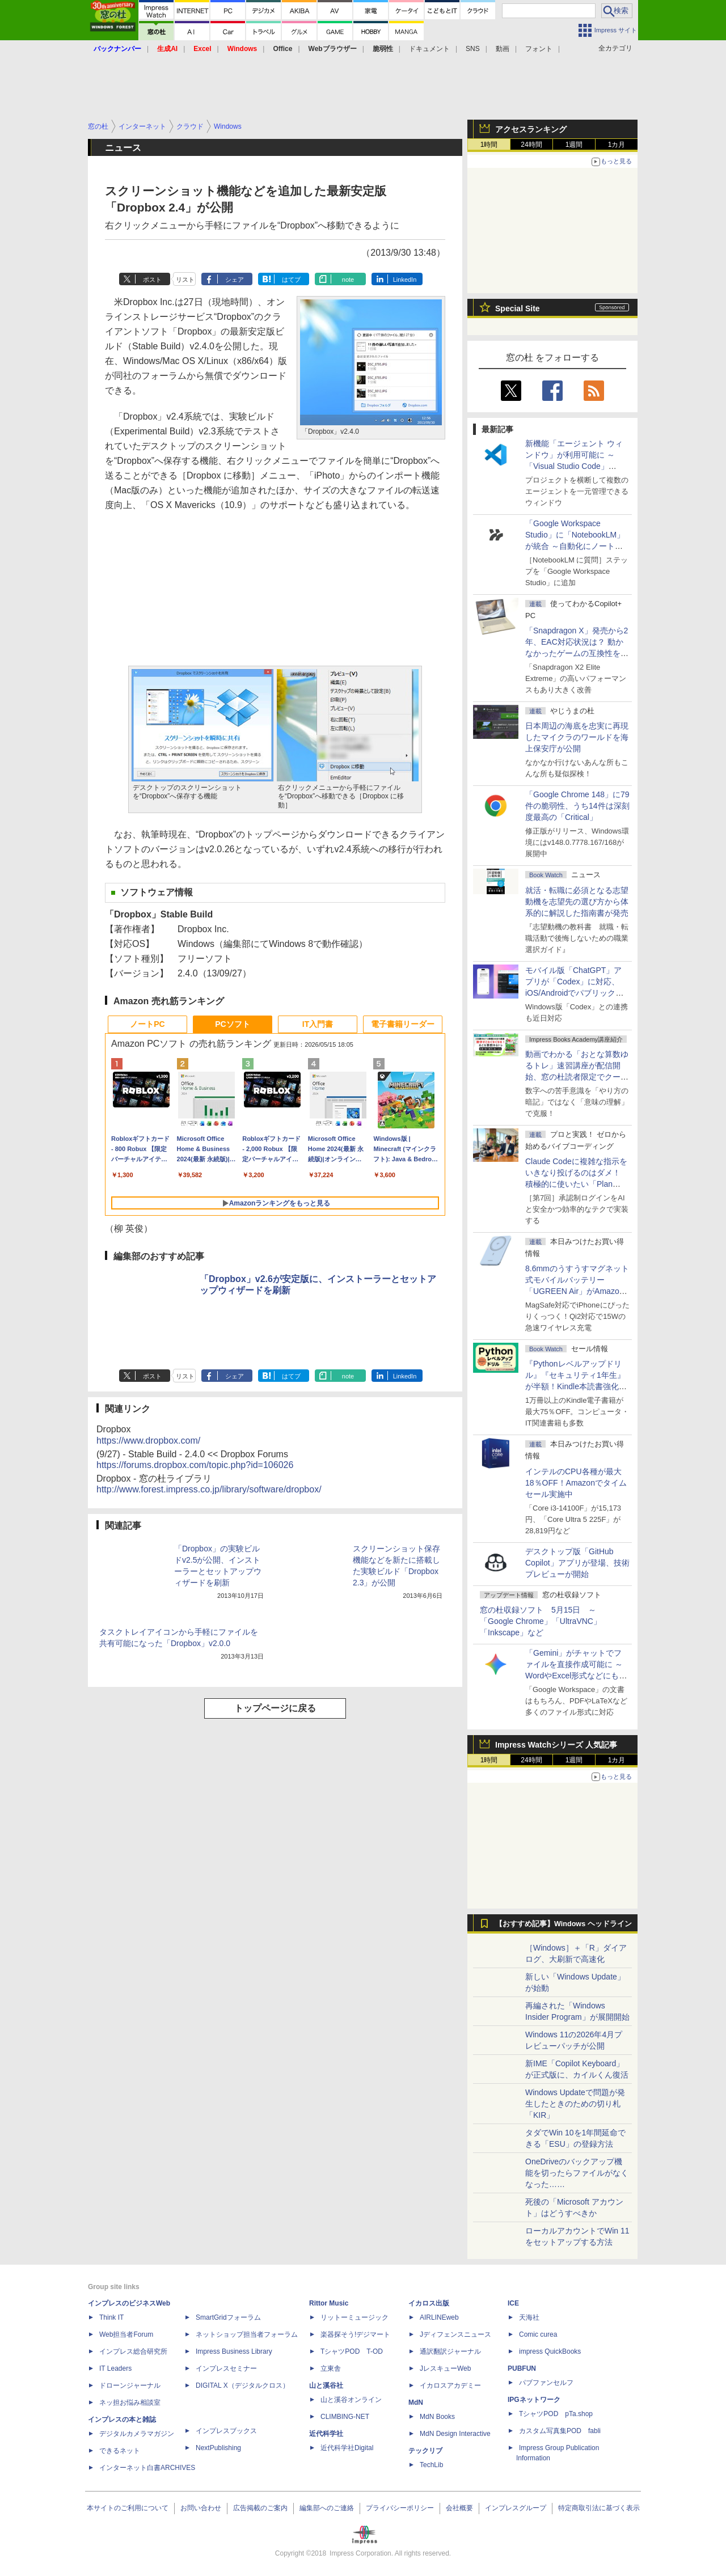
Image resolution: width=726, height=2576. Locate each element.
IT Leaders (115, 2368)
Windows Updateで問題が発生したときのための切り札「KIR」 (575, 2104)
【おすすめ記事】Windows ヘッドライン (563, 1924)
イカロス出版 (428, 2303)
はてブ (291, 279)
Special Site (517, 308)
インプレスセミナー (226, 2368)
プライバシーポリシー (400, 2508)
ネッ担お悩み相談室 (130, 2402)
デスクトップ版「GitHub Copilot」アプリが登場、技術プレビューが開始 (577, 1563)
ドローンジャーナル (130, 2385)
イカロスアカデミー (450, 2385)
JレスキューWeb (445, 2368)
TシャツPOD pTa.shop (556, 2414)
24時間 (531, 145)
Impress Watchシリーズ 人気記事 (556, 1744)
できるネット (119, 2451)
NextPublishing (218, 2448)
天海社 (529, 2317)
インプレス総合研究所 (133, 2351)
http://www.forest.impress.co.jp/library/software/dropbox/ (209, 1489)
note (348, 279)
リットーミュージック (354, 2317)
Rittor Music (328, 2303)
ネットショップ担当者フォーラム (247, 2334)
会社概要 (459, 2508)
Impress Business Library (234, 2351)
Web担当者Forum (126, 2334)
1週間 (574, 145)
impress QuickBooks (550, 2351)
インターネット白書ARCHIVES (147, 2468)
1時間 (489, 145)
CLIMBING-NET (344, 2417)
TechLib (431, 2465)
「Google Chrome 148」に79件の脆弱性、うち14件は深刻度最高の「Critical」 (577, 806)
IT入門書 (317, 1024)
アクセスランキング (531, 129)
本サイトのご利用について (127, 2508)
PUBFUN (522, 2368)
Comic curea (538, 2334)
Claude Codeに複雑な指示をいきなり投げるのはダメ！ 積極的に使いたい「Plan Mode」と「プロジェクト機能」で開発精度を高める (576, 1184)
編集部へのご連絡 (326, 2508)
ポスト (152, 279)
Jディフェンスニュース (455, 2334)
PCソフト (232, 1024)
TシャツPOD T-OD (351, 2351)
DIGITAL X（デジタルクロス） (242, 2385)
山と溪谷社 (326, 2385)
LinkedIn (405, 279)
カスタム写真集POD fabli (560, 2431)
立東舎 (330, 2368)
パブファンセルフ (546, 2383)
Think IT (111, 2317)
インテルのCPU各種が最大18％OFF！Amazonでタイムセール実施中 (576, 1483)
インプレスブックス (226, 2431)
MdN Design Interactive (455, 2434)
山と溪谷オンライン (351, 2400)
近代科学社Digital (346, 2448)
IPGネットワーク (534, 2400)
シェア (234, 279)
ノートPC (147, 1024)
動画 (502, 49)
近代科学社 (326, 2434)
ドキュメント (429, 49)
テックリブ (425, 2451)
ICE (513, 2303)
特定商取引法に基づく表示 (599, 2508)
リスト (185, 279)
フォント (538, 49)
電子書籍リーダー (402, 1024)
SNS (473, 49)
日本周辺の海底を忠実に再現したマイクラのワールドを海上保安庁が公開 (576, 737)
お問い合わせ (200, 2508)
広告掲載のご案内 (260, 2508)
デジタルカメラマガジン (136, 2434)
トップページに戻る (275, 1708)
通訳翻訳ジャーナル (450, 2351)
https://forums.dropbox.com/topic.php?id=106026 (194, 1465)
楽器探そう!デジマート (355, 2334)
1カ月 (617, 145)
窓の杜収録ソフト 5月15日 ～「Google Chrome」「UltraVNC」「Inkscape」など (540, 1621)
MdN (415, 2402)
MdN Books (437, 2417)
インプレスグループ (515, 2508)
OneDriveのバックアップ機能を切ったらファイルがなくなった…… (576, 2173)
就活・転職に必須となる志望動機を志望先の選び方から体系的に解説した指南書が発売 (576, 901)
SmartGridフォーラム (228, 2317)
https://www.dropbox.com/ (148, 1440)
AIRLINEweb (439, 2317)
